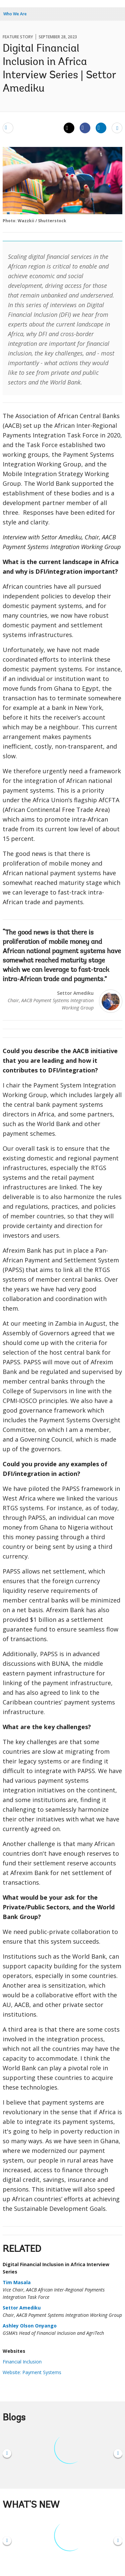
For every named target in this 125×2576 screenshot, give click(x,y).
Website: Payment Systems (32, 2372)
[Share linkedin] (101, 128)
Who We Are (15, 14)
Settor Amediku (22, 2307)
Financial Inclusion (22, 2361)
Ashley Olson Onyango (30, 2325)
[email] (8, 127)
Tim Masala (17, 2282)
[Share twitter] (69, 128)
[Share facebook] (85, 128)
